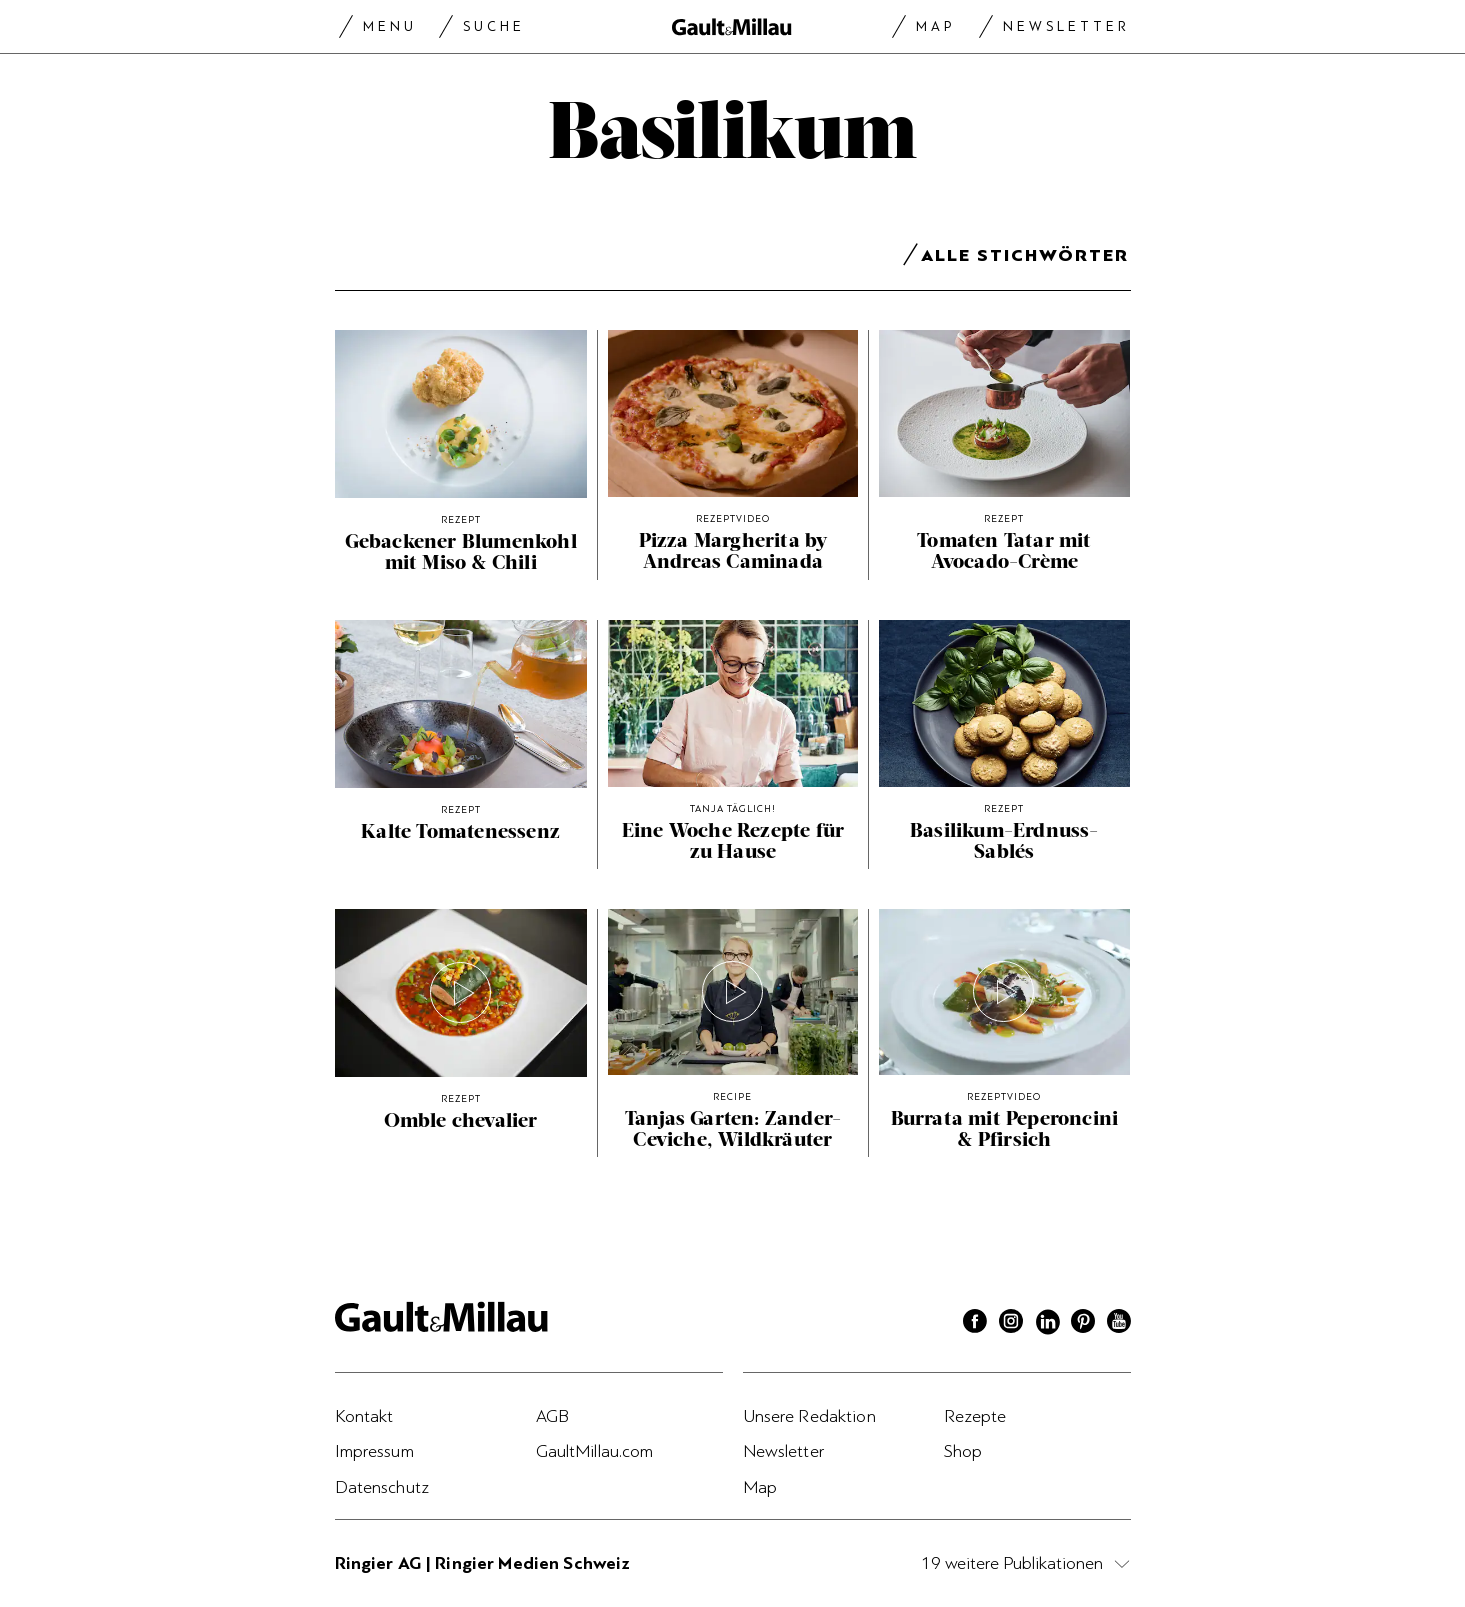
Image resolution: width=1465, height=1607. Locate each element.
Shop (963, 1451)
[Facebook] (975, 1324)
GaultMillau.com (595, 1451)
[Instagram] (1011, 1324)
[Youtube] (1119, 1324)
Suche (494, 26)
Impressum (374, 1451)
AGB (552, 1416)
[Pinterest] (1083, 1324)
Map (935, 26)
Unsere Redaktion (809, 1416)
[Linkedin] (1047, 1324)
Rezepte (975, 1416)
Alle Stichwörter (1025, 258)
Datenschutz (382, 1487)
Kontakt (364, 1416)
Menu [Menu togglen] (390, 26)
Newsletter (1066, 26)
